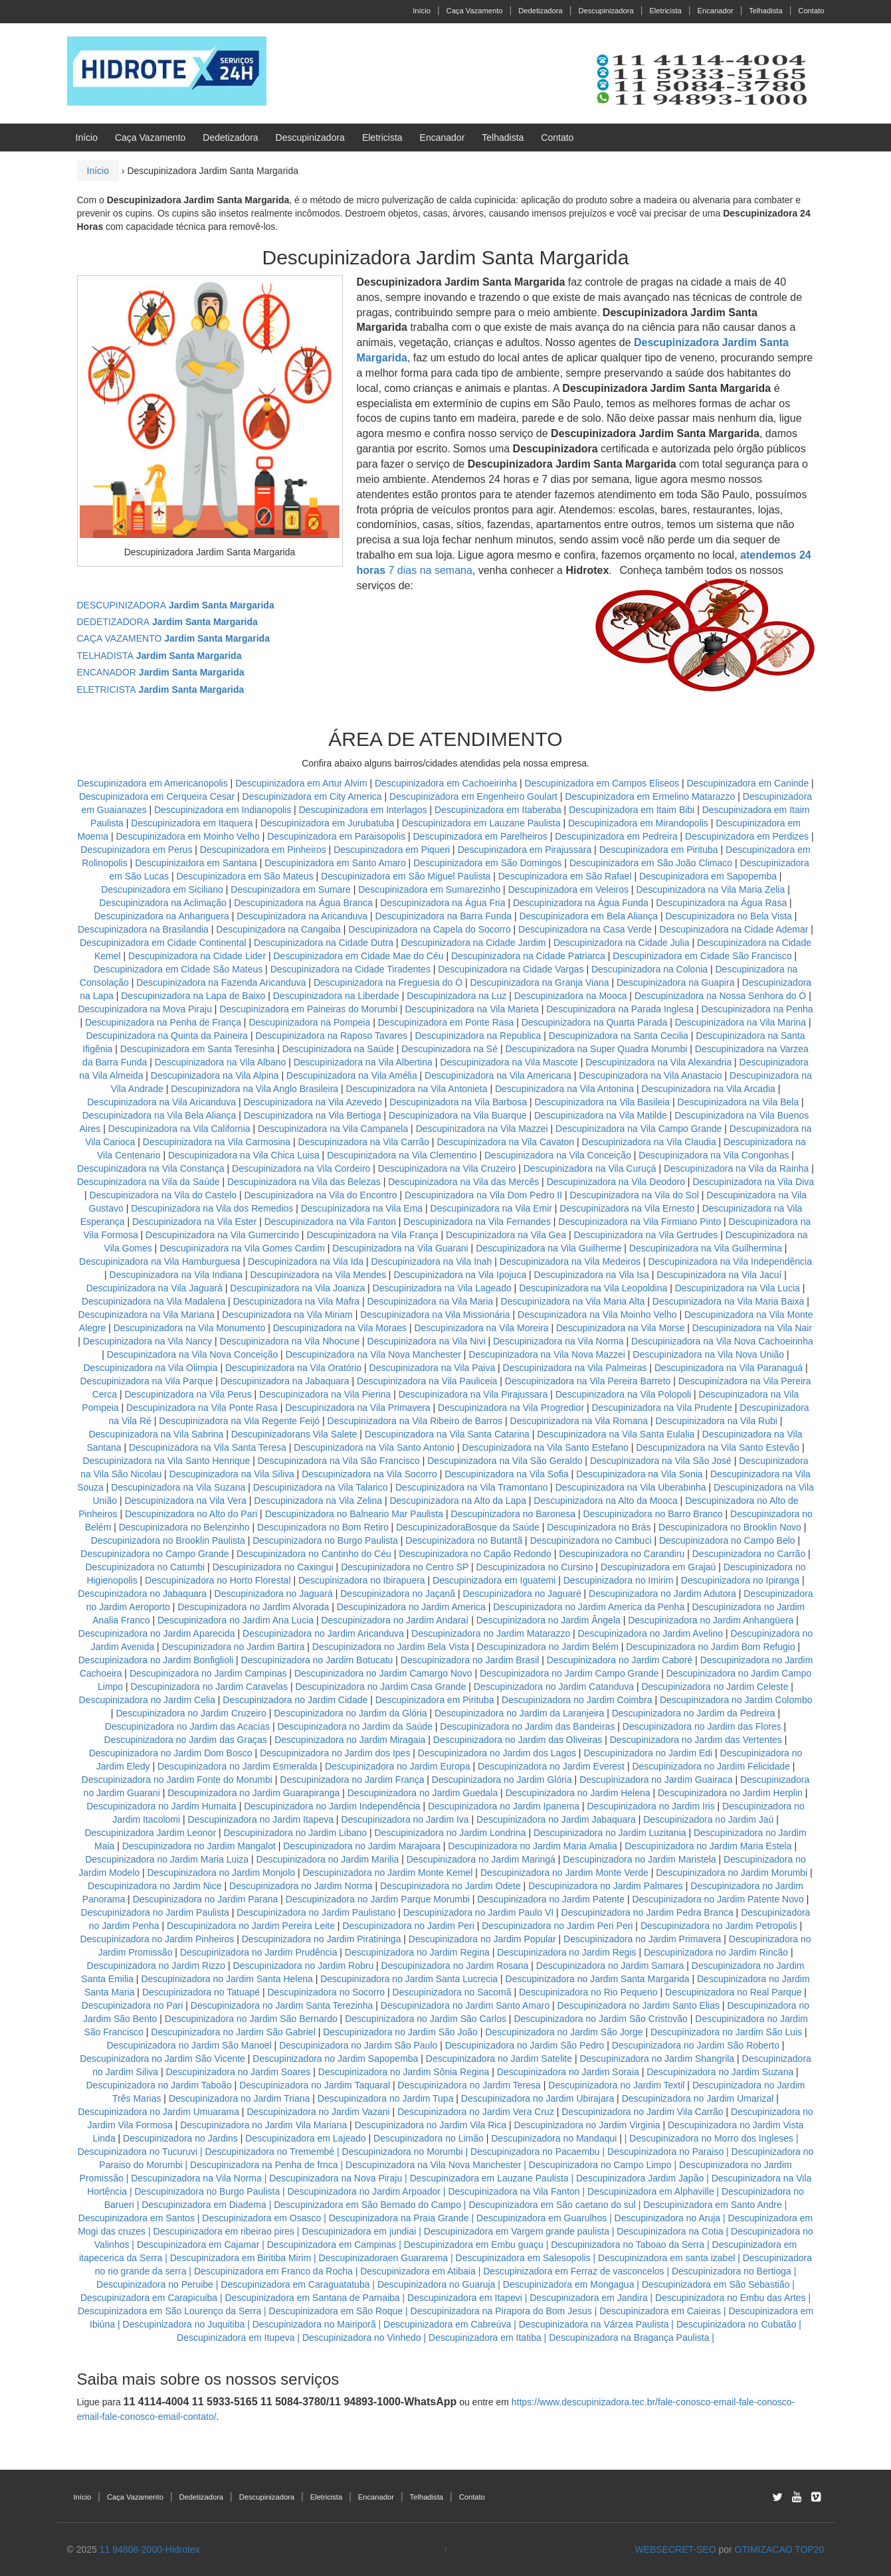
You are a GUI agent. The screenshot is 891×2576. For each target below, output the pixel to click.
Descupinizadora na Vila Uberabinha (630, 1487)
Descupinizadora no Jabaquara (142, 1593)
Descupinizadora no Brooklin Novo (729, 1527)
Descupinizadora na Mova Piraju (145, 1009)
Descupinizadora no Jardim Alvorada (253, 1607)
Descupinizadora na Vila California (179, 1128)
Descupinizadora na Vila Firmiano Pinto (639, 1221)
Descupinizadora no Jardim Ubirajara (537, 2098)
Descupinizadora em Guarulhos (541, 2218)
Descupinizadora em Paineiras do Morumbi (309, 1009)
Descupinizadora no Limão (428, 2138)
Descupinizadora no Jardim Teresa (469, 2085)
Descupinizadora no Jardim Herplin (730, 1793)
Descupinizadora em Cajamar (198, 2244)
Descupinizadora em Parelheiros (480, 836)
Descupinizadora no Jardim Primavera (642, 1939)
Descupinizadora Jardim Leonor (150, 1832)
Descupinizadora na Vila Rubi (716, 1421)
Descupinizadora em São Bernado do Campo (367, 2204)
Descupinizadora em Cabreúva (447, 2324)
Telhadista (765, 11)
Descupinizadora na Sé (449, 1049)
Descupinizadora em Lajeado (305, 2138)
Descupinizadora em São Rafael (566, 876)
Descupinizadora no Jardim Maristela (639, 1859)
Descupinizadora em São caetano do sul (551, 2204)
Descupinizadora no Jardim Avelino (650, 1633)
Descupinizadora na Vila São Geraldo (504, 1460)
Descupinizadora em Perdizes (747, 836)
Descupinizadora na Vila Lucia (737, 1288)
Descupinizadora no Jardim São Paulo (358, 2045)
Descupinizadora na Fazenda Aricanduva (221, 982)
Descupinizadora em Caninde (748, 783)
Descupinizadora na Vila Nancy (147, 1341)
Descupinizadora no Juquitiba (184, 2324)
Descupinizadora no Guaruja (436, 2284)
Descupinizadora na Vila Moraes (340, 1328)
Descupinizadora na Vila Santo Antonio (374, 1447)
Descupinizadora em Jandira (588, 2297)
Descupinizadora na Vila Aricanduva (161, 1102)
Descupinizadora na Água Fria (442, 902)
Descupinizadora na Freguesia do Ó (388, 982)
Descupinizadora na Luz (456, 995)
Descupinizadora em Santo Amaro (334, 863)
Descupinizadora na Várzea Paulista (594, 2324)
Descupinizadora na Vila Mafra (297, 1301)
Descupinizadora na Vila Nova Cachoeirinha (722, 1341)
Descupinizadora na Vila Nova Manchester (373, 1354)
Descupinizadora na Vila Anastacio (650, 1075)
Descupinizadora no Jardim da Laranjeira (519, 1713)
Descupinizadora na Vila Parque (146, 1381)
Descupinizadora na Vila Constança (151, 1168)
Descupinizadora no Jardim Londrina (450, 1832)
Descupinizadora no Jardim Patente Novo (717, 1899)
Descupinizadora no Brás (598, 1527)
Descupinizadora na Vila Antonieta (417, 1088)
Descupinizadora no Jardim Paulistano (316, 1912)
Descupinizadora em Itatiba (485, 2337)
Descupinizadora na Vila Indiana (176, 1274)
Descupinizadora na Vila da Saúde (148, 1181)
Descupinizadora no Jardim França (352, 1779)
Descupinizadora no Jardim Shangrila (656, 2058)
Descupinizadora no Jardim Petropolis (719, 1925)
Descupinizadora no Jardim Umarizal (698, 2098)
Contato (811, 11)
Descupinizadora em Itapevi (464, 2297)
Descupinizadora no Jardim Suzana (719, 2072)
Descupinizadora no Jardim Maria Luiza (166, 1859)
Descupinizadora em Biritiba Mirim (240, 2258)
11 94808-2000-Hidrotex (150, 2549)
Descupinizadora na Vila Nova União (708, 1354)
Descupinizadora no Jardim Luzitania (610, 1832)
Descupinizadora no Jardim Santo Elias (638, 2005)
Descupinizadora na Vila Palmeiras (575, 1367)
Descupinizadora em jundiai (359, 2231)
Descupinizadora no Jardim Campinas (208, 1673)
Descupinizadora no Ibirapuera (361, 1580)
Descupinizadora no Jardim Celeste (714, 1686)
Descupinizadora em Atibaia (418, 2271)
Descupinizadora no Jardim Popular (482, 1939)
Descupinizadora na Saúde (338, 1049)
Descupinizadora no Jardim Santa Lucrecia (409, 1979)
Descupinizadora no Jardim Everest (551, 1766)
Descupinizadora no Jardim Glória (502, 1779)
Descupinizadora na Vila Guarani (400, 1248)
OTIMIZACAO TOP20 (780, 2549)
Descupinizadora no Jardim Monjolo (221, 1872)
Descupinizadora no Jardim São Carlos (425, 2018)
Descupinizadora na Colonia (649, 969)
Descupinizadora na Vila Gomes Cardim (242, 1248)
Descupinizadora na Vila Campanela (333, 1128)
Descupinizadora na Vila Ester (194, 1221)
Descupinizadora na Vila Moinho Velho (597, 1314)
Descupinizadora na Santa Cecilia (618, 1035)
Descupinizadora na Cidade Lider (198, 956)
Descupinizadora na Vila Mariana (146, 1314)
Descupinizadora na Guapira (675, 982)
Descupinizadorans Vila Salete (294, 1434)
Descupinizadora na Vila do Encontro (320, 1195)
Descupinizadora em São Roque (336, 2311)
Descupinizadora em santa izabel (666, 2258)
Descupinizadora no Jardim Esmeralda (237, 1766)
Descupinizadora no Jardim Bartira (233, 1646)
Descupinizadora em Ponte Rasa (446, 1022)
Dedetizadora (540, 11)
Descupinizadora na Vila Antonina (564, 1088)
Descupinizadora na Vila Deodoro (616, 1181)
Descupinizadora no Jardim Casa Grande (381, 1686)
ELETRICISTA (161, 689)
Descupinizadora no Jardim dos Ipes (335, 1753)
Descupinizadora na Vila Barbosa (458, 1102)
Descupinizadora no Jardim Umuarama (158, 2111)
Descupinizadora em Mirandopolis (638, 823)
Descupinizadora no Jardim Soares (237, 2072)
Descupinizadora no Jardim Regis (566, 1952)
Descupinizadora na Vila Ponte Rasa (202, 1407)
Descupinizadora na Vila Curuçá (591, 1168)
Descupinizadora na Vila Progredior (511, 1407)
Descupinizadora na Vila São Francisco (339, 1460)
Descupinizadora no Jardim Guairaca (655, 1779)
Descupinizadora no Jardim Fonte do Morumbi (177, 1779)
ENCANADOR (161, 672)
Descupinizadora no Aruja (668, 2218)
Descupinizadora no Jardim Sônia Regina (404, 2072)
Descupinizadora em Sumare (291, 889)
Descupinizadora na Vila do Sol (634, 1195)
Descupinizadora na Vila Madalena (153, 1301)
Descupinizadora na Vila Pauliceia (427, 1381)
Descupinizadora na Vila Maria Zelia (710, 889)
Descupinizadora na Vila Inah (431, 1261)
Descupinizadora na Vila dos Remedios (212, 1208)
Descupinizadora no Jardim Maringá (481, 1859)
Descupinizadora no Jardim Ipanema (503, 1806)
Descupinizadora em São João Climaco (650, 863)
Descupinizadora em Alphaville (650, 2191)
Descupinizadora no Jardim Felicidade (710, 1766)
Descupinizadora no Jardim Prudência (259, 1952)
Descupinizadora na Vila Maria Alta (573, 1301)
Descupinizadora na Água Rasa (722, 902)
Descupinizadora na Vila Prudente (661, 1407)
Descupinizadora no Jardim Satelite (499, 2058)
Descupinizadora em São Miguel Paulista (405, 876)
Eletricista (665, 11)
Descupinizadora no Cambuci (591, 1540)
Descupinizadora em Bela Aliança (589, 916)
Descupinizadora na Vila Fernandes (477, 1221)
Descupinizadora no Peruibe (154, 2284)
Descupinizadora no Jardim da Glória (350, 1713)
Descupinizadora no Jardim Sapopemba (335, 2058)
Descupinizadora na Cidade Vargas (512, 969)
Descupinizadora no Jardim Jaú (708, 1819)
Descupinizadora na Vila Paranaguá (728, 1367)
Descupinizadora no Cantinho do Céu (314, 1553)
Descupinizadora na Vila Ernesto (626, 1208)
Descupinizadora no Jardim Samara (610, 1965)
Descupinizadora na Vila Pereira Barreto (588, 1381)
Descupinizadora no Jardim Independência (332, 1806)
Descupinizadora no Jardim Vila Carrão (642, 2111)
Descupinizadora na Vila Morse (620, 1328)
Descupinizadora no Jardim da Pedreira (693, 1713)
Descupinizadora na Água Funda (580, 902)
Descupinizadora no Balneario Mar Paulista (354, 1514)
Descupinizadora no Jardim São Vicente (162, 2058)
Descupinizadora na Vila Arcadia (710, 1088)
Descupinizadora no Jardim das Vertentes (696, 1739)
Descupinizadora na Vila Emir (491, 1208)
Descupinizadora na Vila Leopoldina (593, 1288)
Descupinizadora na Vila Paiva (432, 1367)
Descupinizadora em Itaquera (191, 823)
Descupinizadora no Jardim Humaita (161, 1806)
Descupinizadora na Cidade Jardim (473, 942)
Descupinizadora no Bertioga (731, 2271)
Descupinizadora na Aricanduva (302, 916)
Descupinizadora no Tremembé (270, 2151)
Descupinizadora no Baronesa (513, 1514)
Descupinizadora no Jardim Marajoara (362, 1846)
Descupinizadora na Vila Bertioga (312, 1115)
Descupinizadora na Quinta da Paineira (167, 1035)
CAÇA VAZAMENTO (173, 638)
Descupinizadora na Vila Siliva (231, 1474)
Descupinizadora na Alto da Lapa (457, 1500)
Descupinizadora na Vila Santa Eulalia (615, 1434)
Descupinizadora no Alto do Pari (191, 1514)
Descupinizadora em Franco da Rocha (273, 2271)
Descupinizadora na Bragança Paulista (629, 2337)
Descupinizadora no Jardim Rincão (716, 1952)
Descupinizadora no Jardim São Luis (726, 2032)
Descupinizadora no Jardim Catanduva (554, 1686)
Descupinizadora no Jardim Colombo (736, 1700)
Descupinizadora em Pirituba (658, 849)
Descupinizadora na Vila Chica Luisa (245, 1155)
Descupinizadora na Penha (757, 1009)
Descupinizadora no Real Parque (733, 1992)
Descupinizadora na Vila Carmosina (216, 1142)
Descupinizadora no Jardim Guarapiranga (253, 1793)
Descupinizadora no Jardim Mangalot (199, 1846)
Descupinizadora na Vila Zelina (318, 1500)
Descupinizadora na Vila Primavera (357, 1407)
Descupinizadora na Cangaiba (278, 929)
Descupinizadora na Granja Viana (539, 982)
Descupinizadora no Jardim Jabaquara (556, 1819)
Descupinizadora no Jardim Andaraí (394, 1620)
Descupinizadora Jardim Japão (640, 2178)
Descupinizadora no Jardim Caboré (619, 1660)
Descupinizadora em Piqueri (392, 849)
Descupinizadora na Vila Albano (220, 1062)
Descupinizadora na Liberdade (337, 995)
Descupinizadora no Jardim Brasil (470, 1660)
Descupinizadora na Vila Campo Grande (638, 1128)
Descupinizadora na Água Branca (303, 902)
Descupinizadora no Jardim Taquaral (314, 2085)
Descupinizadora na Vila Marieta (472, 1009)
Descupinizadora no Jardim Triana (239, 2098)
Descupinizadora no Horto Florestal (217, 1580)
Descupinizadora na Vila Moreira (481, 1328)
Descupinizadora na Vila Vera (185, 1500)
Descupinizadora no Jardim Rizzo (156, 1965)
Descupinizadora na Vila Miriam (287, 1314)
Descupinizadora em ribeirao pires (223, 2231)
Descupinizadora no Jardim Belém (548, 1646)
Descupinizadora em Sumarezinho (429, 889)
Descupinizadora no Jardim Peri (408, 1925)
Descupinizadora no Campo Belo (727, 1540)
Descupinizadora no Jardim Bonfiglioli (155, 1660)
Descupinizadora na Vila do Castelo (163, 1195)
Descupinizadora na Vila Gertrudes (646, 1235)
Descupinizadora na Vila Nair (752, 1328)
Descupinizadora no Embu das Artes (730, 2297)
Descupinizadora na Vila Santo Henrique (166, 1460)
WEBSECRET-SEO (675, 2549)
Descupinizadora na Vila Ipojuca (459, 1274)
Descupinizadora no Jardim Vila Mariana (263, 2125)
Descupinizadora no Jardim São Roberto (695, 2045)
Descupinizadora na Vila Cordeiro (301, 1168)
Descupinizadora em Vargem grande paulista (516, 2231)
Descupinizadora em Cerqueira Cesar (158, 796)
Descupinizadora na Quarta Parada (594, 1022)
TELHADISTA (159, 655)
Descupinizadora (605, 11)
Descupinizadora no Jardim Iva (404, 1819)
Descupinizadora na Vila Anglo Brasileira (254, 1088)
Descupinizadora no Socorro (326, 1992)
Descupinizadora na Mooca (570, 995)
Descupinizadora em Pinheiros (263, 849)
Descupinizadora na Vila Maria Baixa (728, 1301)
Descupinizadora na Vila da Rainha (737, 1168)
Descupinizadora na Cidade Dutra (325, 942)
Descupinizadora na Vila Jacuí (718, 1274)
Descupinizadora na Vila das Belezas (304, 1181)
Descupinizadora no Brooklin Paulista (168, 1540)
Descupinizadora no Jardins (180, 2138)
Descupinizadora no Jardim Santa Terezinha (282, 2005)
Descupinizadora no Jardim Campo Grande (569, 1673)
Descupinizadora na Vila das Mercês (463, 1181)
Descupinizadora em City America (314, 796)
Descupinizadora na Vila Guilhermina (705, 1248)
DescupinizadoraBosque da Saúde (468, 1527)
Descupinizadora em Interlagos (363, 809)
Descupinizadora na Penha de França (164, 1022)
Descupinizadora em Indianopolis (222, 809)
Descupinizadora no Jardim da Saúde (354, 1726)
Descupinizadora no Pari (132, 2005)
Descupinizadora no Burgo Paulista (325, 1540)
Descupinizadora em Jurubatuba (327, 823)
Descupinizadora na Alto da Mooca (605, 1500)
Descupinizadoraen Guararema (383, 2258)
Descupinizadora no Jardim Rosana (455, 1965)
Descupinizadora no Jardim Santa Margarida (598, 1979)
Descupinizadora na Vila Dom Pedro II (483, 1195)
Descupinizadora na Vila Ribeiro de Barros (415, 1421)
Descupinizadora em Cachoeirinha (446, 783)
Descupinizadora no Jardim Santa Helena (226, 1979)
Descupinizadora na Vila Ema (362, 1208)
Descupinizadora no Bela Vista (728, 916)
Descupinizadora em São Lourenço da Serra (169, 2311)
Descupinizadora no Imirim (618, 1580)
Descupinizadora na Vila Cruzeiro (448, 1168)
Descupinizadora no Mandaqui (554, 2138)
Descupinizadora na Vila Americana (498, 1075)
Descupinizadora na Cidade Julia (622, 942)
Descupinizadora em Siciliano (162, 889)
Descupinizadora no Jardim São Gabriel (233, 2032)
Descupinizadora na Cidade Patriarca (528, 956)
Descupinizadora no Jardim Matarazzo (490, 1633)
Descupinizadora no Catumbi (145, 1567)
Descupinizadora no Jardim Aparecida (156, 1633)
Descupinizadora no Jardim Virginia (587, 2125)
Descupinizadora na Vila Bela (738, 1102)
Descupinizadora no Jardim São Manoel (188, 2045)
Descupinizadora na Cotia (670, 2231)
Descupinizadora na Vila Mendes (318, 1274)
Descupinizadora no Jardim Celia (146, 1700)
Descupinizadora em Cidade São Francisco (703, 956)
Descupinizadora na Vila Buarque (458, 1115)
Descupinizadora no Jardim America (411, 1607)
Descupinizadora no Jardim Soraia (568, 2072)
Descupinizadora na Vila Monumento (190, 1328)
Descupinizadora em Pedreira (616, 836)
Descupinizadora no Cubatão (736, 2324)
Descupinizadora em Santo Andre (712, 2204)
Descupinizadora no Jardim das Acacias (187, 1726)
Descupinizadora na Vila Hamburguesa (160, 1261)
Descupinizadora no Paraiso (665, 2151)
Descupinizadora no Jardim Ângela (548, 1620)
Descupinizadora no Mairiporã (314, 2324)
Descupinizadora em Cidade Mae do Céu (359, 956)
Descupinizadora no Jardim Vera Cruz (475, 2111)
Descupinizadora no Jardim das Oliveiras (517, 1739)
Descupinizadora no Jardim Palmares (605, 1886)
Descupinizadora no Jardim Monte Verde (564, 1872)
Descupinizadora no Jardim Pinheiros (157, 1939)
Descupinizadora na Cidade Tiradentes (350, 969)
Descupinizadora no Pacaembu (535, 2151)
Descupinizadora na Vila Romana (579, 1421)
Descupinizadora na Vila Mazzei (482, 1128)
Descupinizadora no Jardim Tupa (386, 2098)
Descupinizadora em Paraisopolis (336, 836)
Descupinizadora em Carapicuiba (148, 2297)
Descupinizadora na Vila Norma (558, 1341)
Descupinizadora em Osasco (261, 2218)
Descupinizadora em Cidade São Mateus (178, 969)
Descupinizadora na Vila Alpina (216, 1075)
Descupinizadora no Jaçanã (397, 1593)
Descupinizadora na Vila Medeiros (570, 1261)
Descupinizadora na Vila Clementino (401, 1155)
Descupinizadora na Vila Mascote (509, 1062)
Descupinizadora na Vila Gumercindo (222, 1235)
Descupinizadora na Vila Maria (430, 1301)
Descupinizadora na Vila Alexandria (658, 1062)
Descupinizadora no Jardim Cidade (295, 1700)
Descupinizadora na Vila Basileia (602, 1102)
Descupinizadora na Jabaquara (285, 1381)
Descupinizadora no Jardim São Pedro (525, 2045)
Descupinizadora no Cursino (534, 1567)
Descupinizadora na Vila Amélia (353, 1075)
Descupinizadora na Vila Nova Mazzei (546, 1354)
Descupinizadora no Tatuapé (201, 1992)
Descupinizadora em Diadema (204, 2204)
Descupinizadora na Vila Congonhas (714, 1155)
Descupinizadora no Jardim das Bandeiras (527, 1726)
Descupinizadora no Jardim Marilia (327, 1859)
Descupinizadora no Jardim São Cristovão (600, 2018)
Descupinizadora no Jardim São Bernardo (251, 2018)
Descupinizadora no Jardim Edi (647, 1753)
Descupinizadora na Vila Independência (729, 1261)
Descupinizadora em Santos (136, 2218)
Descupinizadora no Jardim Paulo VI (478, 1912)
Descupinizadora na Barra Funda (444, 916)
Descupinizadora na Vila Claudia (649, 1142)
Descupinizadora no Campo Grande (154, 1553)
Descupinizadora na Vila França (372, 1235)
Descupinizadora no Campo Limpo (600, 2165)
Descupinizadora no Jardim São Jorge (564, 2032)
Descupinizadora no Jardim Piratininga (321, 1939)
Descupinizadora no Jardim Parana (205, 1899)
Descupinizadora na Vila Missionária (435, 1314)
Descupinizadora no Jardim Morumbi (731, 1872)
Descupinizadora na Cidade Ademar (735, 929)
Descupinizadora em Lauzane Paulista (482, 823)
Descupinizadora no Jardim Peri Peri (557, 1925)
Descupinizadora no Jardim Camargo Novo (383, 1673)
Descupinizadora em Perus (136, 849)
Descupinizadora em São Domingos (487, 863)
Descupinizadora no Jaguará (274, 1593)
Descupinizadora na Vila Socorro (369, 1474)
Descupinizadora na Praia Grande (399, 2218)
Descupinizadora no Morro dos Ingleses (711, 2138)
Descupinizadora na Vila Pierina (325, 1394)
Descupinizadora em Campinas (332, 2244)
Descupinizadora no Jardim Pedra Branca (647, 1912)
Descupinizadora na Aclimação (162, 902)
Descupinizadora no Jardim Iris (650, 1806)
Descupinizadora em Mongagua (569, 2284)
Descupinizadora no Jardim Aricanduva (323, 1633)
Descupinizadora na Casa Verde (585, 929)
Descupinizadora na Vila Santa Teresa (207, 1447)
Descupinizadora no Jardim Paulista (155, 1912)
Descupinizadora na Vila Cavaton (505, 1142)
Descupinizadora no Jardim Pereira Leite (251, 1925)
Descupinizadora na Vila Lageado (442, 1288)
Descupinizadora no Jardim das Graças (185, 1739)
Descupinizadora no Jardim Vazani (318, 2111)
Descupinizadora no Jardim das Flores (702, 1726)
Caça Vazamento (474, 11)
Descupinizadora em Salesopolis (523, 2258)
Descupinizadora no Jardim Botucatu (317, 1660)
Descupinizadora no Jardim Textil (616, 2085)
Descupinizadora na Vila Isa (591, 1274)
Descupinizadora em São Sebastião (716, 2284)
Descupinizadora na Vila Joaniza (297, 1288)
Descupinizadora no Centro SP (404, 1567)
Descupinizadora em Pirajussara (525, 849)
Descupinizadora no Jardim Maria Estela (708, 1846)
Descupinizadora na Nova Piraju (335, 2178)
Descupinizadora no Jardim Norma (301, 1886)
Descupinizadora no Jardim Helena (578, 1793)
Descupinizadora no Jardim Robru (303, 1965)
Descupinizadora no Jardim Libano (295, 1832)
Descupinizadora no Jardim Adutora (662, 1593)
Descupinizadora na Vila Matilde (600, 1115)
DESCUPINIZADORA (175, 605)
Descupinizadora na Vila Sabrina (155, 1434)
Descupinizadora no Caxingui (273, 1567)
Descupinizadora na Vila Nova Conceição (192, 1354)
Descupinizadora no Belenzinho (184, 1527)
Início (422, 11)
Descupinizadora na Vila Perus (187, 1394)
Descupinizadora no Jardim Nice (155, 1886)
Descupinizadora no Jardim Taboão (158, 2085)
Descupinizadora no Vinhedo (361, 2337)
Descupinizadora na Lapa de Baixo (194, 995)
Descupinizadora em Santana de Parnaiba (312, 2297)
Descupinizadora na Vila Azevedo (313, 1102)
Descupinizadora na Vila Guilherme (548, 1248)
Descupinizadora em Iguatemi (494, 1580)
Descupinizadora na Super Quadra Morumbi (596, 1049)
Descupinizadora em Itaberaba (498, 809)
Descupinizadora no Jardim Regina (417, 1952)
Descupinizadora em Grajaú (658, 1567)
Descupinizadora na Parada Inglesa (621, 1009)
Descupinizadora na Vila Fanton (330, 1221)
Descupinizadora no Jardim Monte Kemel (387, 1872)
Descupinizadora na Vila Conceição (557, 1155)
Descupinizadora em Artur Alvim (302, 783)
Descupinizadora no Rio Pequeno (588, 1992)
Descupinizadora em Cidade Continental (164, 942)
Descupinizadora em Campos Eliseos (603, 783)
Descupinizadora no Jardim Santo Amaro (465, 2005)
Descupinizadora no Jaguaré (521, 1593)
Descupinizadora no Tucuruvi (138, 2151)
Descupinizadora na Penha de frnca (264, 2165)
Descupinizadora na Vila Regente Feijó (239, 1421)
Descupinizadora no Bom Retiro (323, 1527)
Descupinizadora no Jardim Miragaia (349, 1739)
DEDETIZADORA (167, 621)
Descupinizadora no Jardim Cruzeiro (191, 1713)
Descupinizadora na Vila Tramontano (471, 1487)
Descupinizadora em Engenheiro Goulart (474, 796)
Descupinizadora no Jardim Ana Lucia (235, 1620)
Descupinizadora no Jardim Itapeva (261, 1819)
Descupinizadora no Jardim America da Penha (588, 1607)
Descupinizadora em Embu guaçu (474, 2244)
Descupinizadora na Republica (478, 1035)
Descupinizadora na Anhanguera (161, 916)
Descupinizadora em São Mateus (246, 876)
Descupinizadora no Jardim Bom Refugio (710, 1646)
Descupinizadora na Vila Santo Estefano (545, 1447)
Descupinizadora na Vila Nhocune (290, 1341)
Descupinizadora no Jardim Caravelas (209, 1686)
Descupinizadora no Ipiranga (740, 1580)
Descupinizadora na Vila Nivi (426, 1341)
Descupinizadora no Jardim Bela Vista (390, 1646)
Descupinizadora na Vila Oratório (293, 1367)
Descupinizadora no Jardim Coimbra (577, 1700)
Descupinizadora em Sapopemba (709, 876)
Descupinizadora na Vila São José (661, 1460)
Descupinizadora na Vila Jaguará (154, 1288)
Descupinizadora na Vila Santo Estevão (717, 1447)
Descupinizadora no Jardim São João (400, 2032)
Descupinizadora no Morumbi (402, 2151)
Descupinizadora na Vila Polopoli (623, 1394)
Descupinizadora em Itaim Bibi (633, 809)
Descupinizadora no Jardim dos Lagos (497, 1753)
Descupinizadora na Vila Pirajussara (473, 1394)
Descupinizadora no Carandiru (621, 1553)
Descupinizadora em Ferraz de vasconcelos (573, 2271)
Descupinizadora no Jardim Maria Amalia (532, 1846)
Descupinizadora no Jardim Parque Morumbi (378, 1899)
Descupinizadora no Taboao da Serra (627, 2244)
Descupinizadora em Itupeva (235, 2337)
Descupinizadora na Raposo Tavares (331, 1035)
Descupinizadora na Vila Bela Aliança (159, 1115)
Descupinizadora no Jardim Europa (397, 1766)
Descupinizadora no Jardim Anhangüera (710, 1620)
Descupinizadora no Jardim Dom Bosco (170, 1753)
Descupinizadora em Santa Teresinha (197, 1049)
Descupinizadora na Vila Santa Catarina (447, 1434)
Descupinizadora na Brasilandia (143, 929)
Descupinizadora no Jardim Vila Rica (431, 2125)
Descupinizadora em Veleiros (568, 889)
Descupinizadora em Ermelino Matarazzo (651, 796)
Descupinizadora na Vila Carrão (363, 1142)
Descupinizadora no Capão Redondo (475, 1553)
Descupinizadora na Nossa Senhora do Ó (720, 995)
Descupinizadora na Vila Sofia (507, 1474)
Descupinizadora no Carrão (748, 1553)
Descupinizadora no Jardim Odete (450, 1886)
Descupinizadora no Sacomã (452, 1992)
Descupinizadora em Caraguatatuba (295, 2284)
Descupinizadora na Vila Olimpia (150, 1367)
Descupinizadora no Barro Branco (653, 1514)
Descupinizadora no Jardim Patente (551, 1899)
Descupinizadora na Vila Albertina (363, 1062)
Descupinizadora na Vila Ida (305, 1261)
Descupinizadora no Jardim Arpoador (364, 2191)
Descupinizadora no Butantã (463, 1540)
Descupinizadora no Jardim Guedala (422, 1793)
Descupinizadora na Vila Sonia (639, 1474)
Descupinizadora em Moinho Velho (189, 836)
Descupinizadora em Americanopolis (153, 783)
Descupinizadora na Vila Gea (506, 1235)
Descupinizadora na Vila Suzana (178, 1487)
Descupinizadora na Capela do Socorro (430, 929)
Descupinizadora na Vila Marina (740, 1022)
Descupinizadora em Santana (196, 863)
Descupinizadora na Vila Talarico (320, 1487)
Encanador (716, 11)
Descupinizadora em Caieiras (660, 2311)
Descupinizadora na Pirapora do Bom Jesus (501, 2311)
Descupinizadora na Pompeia (309, 1022)
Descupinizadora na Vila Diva (753, 1181)
